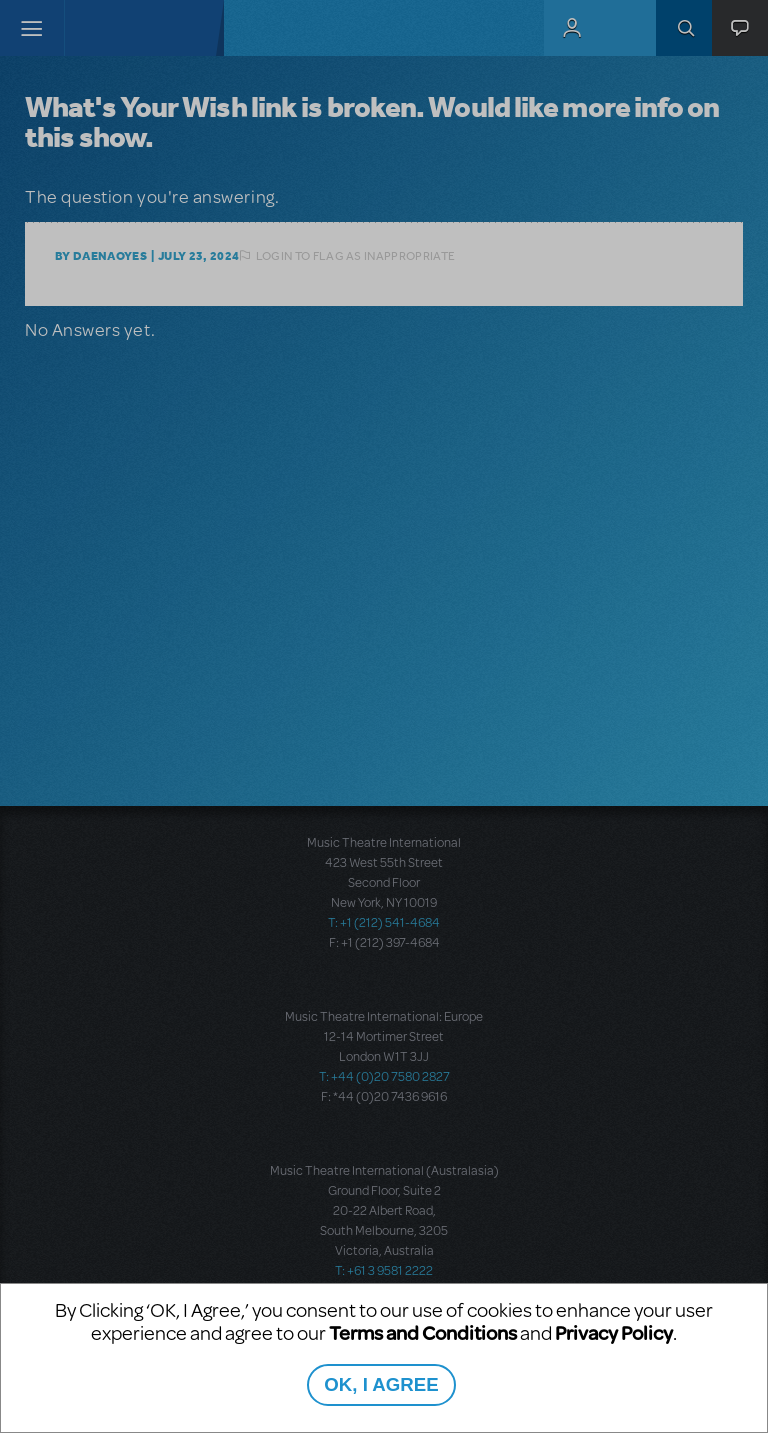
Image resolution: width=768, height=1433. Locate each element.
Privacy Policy (614, 1332)
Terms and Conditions (423, 1332)
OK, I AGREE (381, 1384)
